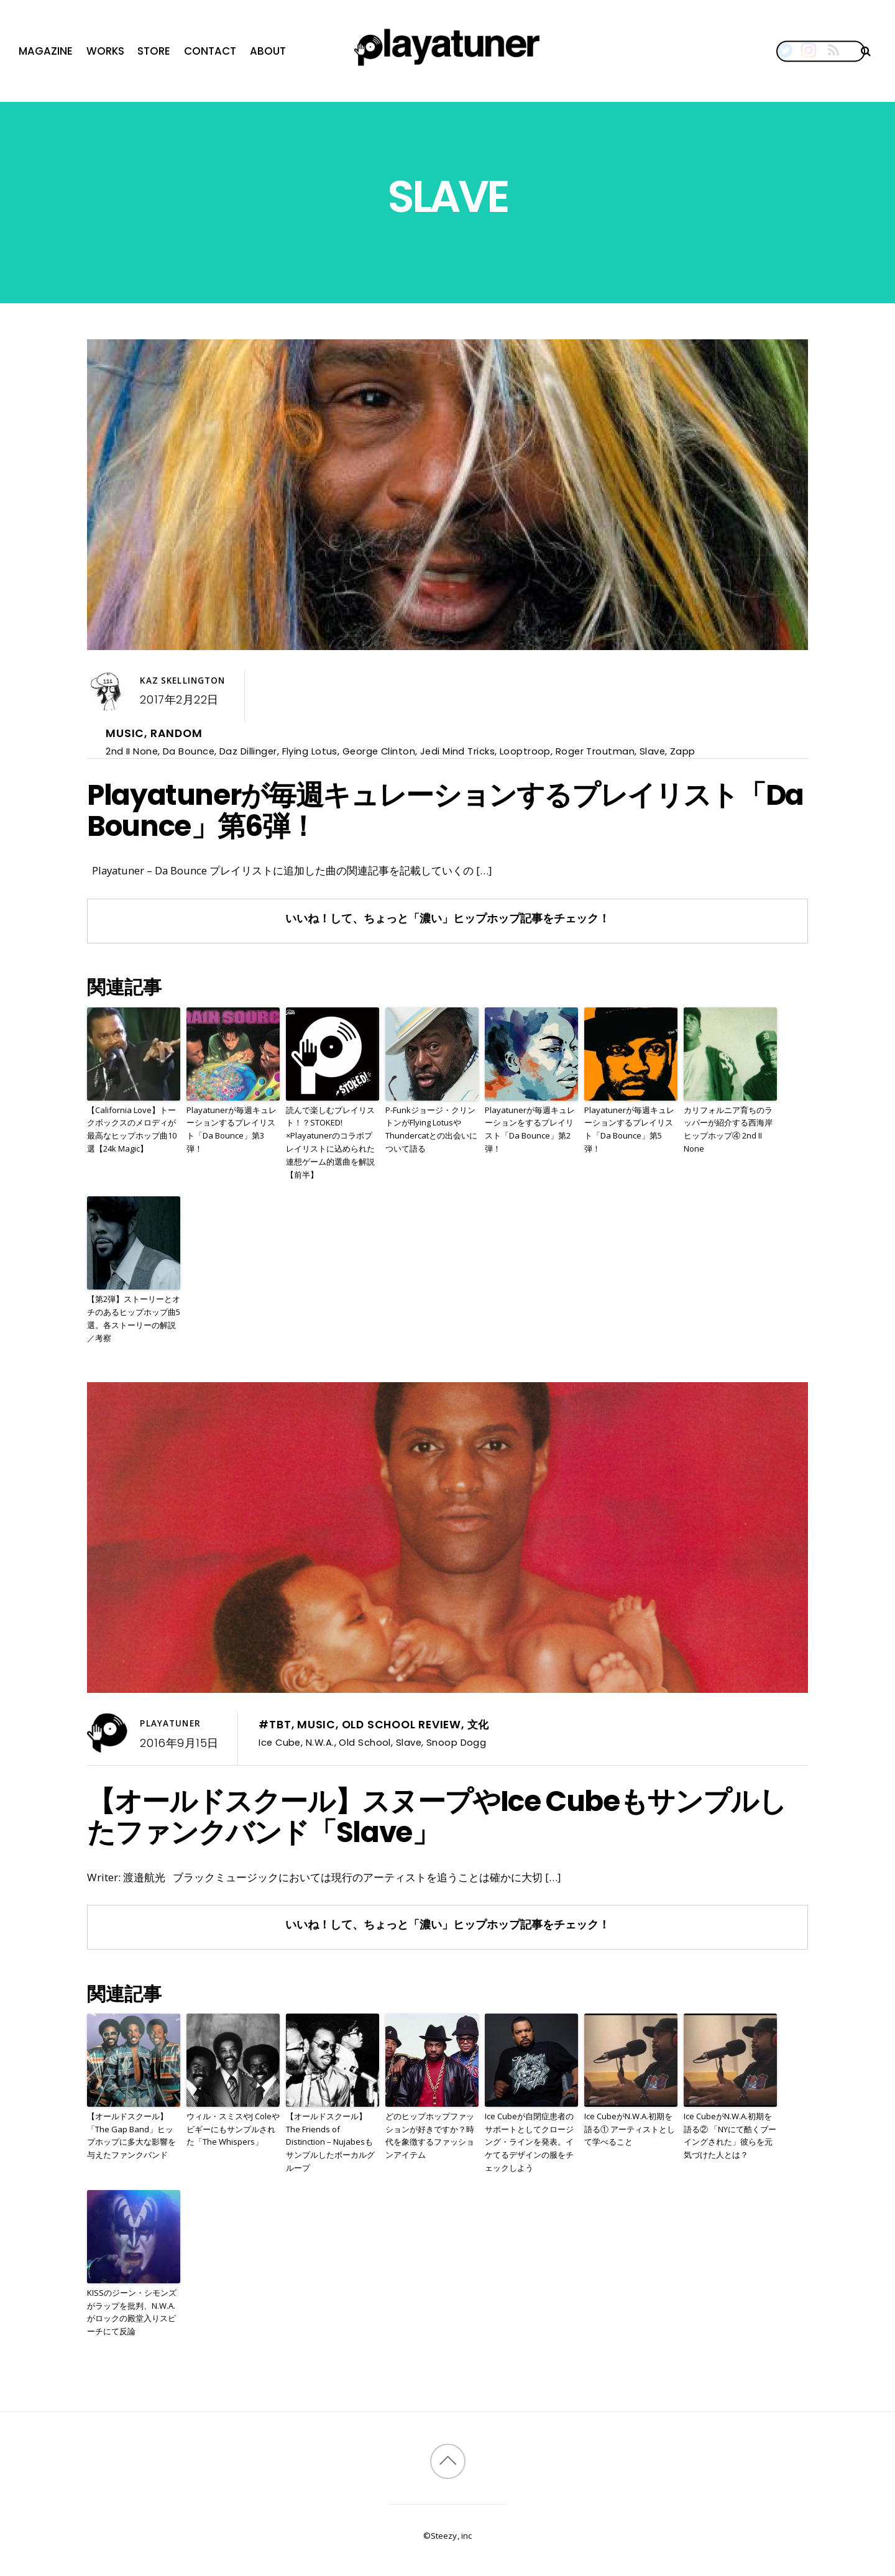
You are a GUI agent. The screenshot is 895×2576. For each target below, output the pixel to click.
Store (153, 51)
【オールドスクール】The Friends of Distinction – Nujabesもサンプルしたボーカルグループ (330, 2142)
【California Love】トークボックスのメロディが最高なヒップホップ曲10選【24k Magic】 (132, 1129)
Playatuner (170, 1723)
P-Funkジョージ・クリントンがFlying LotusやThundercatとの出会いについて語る (431, 1129)
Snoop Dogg (456, 1742)
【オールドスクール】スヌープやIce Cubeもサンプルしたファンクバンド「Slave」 (436, 1816)
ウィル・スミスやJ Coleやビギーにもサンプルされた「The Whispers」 (233, 2129)
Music (125, 733)
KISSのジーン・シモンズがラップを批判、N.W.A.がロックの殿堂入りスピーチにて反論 (132, 2312)
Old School (364, 1742)
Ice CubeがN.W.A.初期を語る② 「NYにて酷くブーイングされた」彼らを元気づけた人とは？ (730, 2135)
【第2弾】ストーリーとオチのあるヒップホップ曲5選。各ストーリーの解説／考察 (133, 1318)
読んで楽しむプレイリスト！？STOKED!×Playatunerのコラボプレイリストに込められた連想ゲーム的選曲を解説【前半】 (330, 1142)
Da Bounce (188, 751)
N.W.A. (320, 1742)
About (268, 51)
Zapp (682, 751)
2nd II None (132, 751)
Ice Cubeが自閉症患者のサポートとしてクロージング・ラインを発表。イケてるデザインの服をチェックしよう (529, 2142)
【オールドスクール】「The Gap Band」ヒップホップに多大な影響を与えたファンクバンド (131, 2135)
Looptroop (525, 751)
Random (176, 733)
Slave (652, 751)
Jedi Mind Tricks (457, 751)
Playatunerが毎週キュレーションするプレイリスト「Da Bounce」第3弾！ (231, 1129)
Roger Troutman (595, 751)
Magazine (46, 51)
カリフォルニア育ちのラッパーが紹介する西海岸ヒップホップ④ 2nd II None (728, 1129)
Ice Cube (280, 1742)
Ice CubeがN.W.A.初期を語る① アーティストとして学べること (629, 2129)
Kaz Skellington (182, 680)
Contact (210, 51)
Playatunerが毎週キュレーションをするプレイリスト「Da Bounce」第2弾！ (530, 1129)
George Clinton (378, 751)
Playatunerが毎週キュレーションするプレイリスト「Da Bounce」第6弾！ (445, 810)
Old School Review (401, 1724)
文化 (478, 1724)
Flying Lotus (309, 751)
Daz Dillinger (248, 751)
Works (105, 51)
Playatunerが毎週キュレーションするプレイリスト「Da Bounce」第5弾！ (629, 1129)
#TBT (275, 1724)
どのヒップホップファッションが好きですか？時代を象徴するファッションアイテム (429, 2135)
